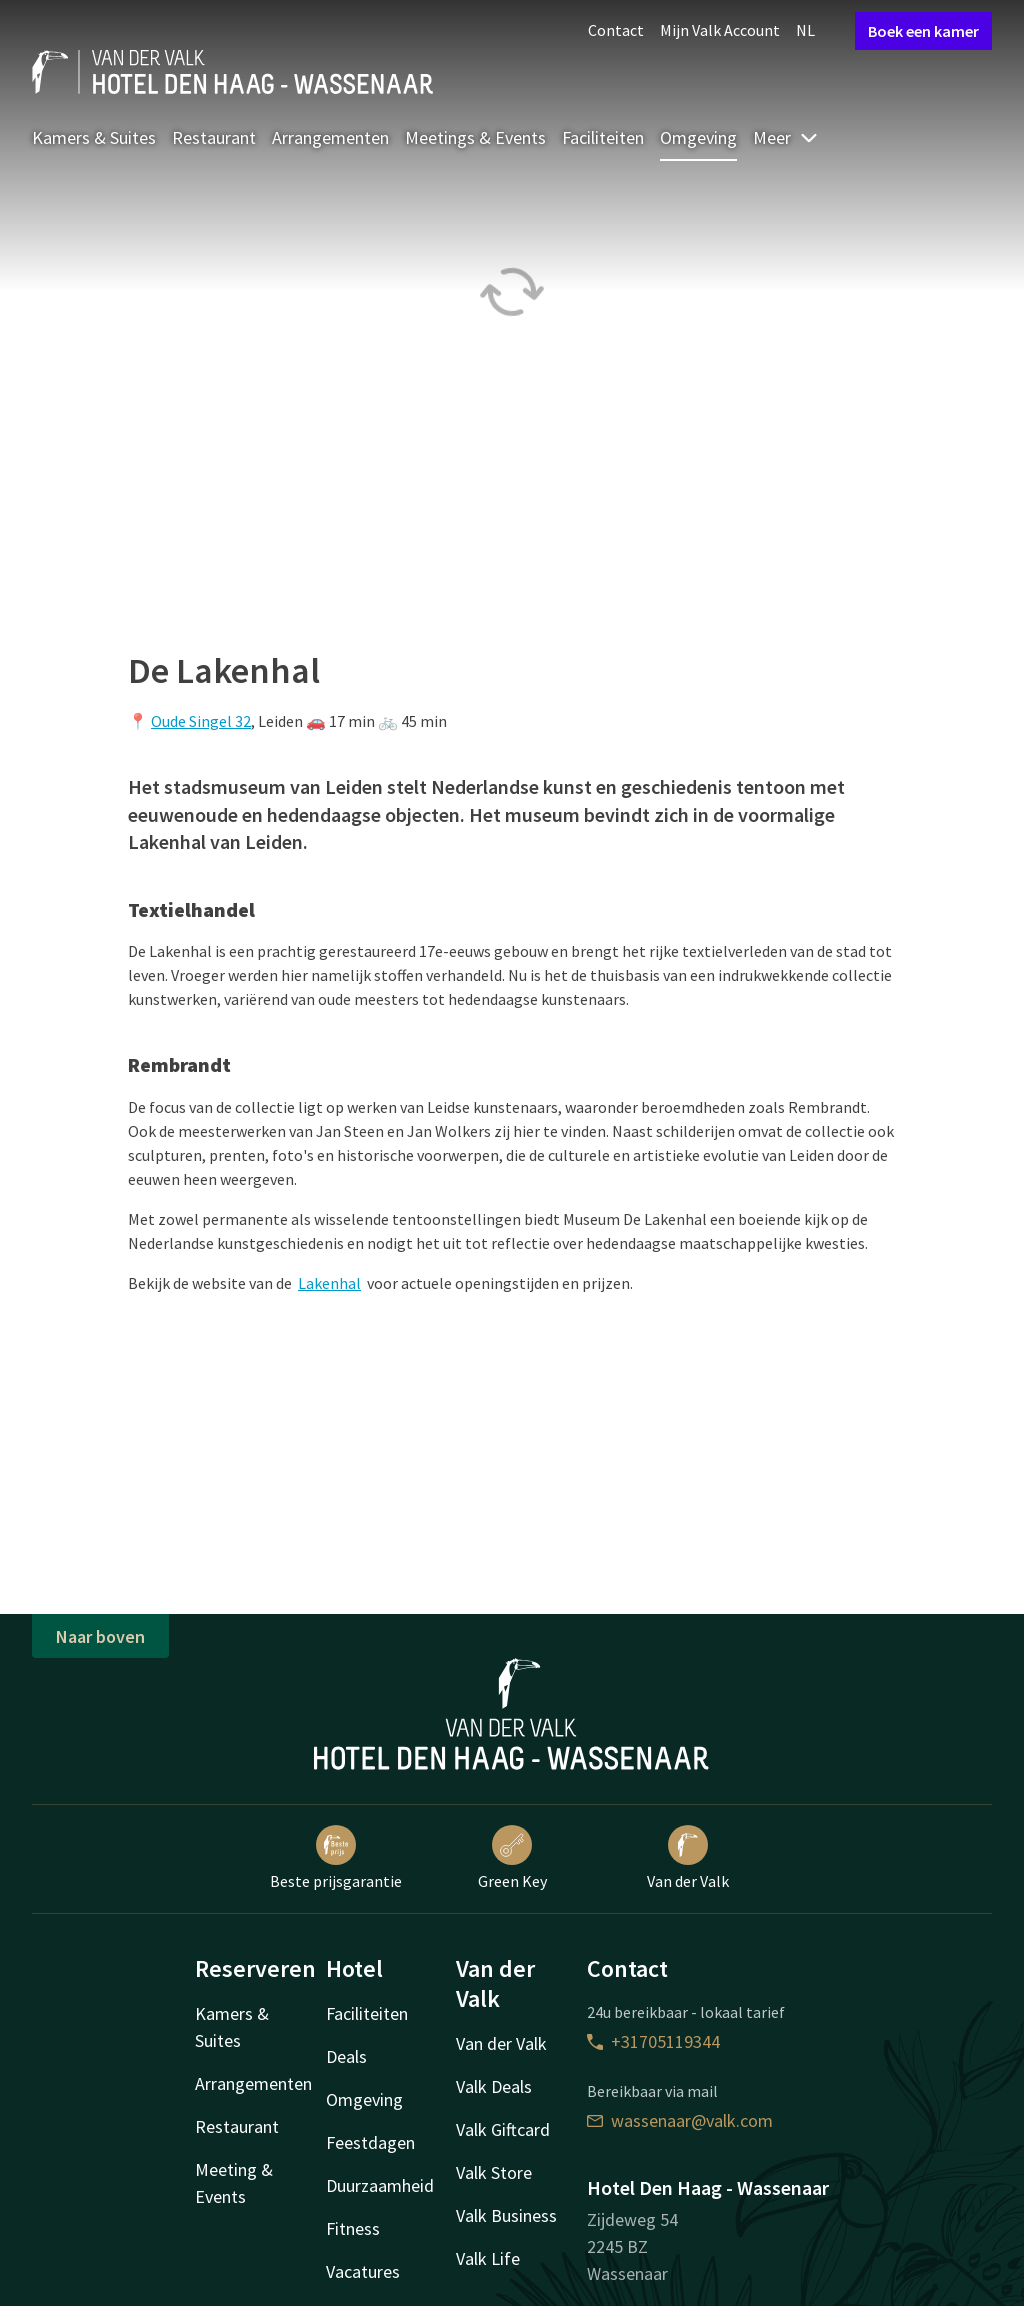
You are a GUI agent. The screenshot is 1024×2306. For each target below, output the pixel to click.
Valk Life (488, 2258)
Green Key (512, 1858)
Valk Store (494, 2172)
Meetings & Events (475, 137)
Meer (786, 137)
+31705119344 (653, 2041)
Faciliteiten (603, 137)
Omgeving (698, 137)
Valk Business (506, 2215)
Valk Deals (494, 2086)
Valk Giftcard (503, 2129)
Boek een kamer (923, 31)
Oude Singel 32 (201, 721)
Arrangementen (330, 137)
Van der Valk (688, 1858)
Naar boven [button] (100, 1636)
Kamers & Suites (94, 137)
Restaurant (214, 137)
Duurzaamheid (380, 2185)
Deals (346, 2056)
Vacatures (363, 2271)
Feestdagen (370, 2142)
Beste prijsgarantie (336, 1858)
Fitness (353, 2228)
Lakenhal (329, 1283)
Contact (616, 30)
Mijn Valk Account (720, 30)
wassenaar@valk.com (680, 2120)
